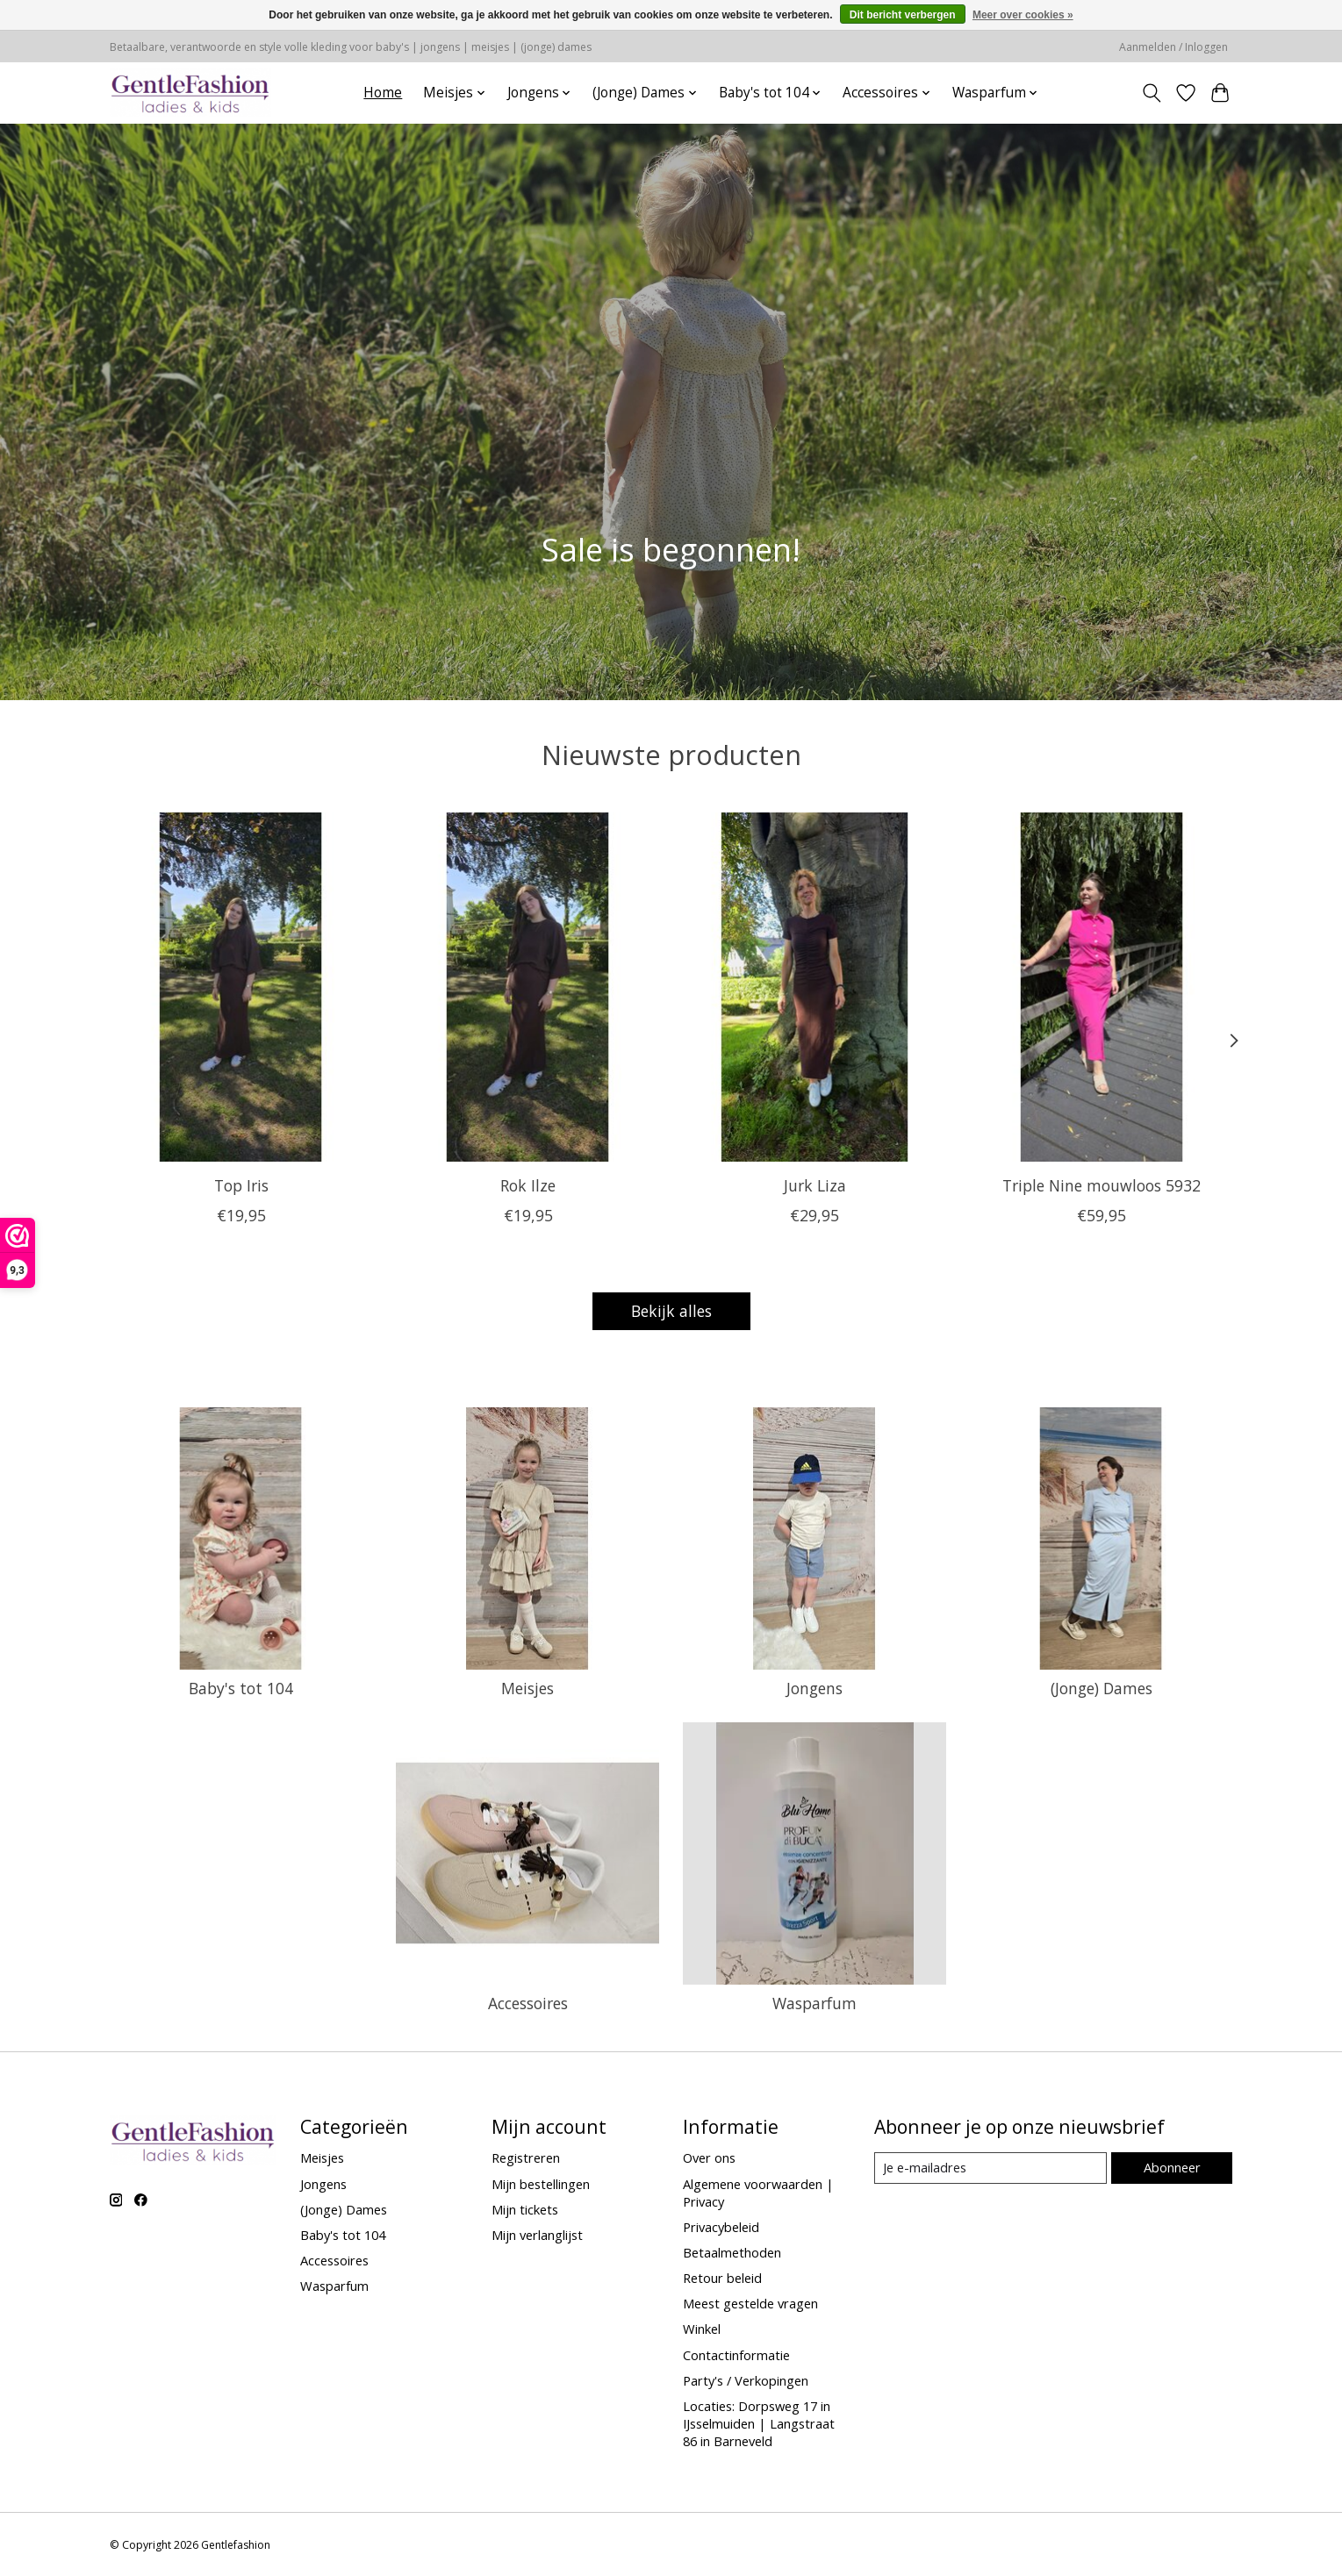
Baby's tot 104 (241, 1688)
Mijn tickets (525, 2209)
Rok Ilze (528, 1185)
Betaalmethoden (732, 2252)
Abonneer (1172, 2167)
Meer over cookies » (1022, 15)
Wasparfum (814, 2003)
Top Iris (240, 1185)
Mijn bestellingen (541, 2184)
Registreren (526, 2157)
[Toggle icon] (1152, 93)
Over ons (709, 2157)
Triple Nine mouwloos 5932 (1101, 1185)
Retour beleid (722, 2277)
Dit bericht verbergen (903, 15)
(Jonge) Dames (1101, 1688)
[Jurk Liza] (814, 987)
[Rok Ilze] (527, 987)
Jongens (814, 1688)
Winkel (702, 2328)
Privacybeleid (721, 2227)
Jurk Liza (814, 1185)
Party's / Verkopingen (745, 2380)
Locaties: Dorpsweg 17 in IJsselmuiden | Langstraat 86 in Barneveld (759, 2423)
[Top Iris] (241, 987)
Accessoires (528, 2003)
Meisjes (527, 1688)
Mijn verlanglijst (537, 2234)
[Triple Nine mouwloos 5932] (1101, 987)
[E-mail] (990, 2168)
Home (382, 92)
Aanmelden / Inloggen (1173, 46)
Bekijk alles (671, 1310)
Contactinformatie (736, 2355)
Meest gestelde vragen (750, 2303)
